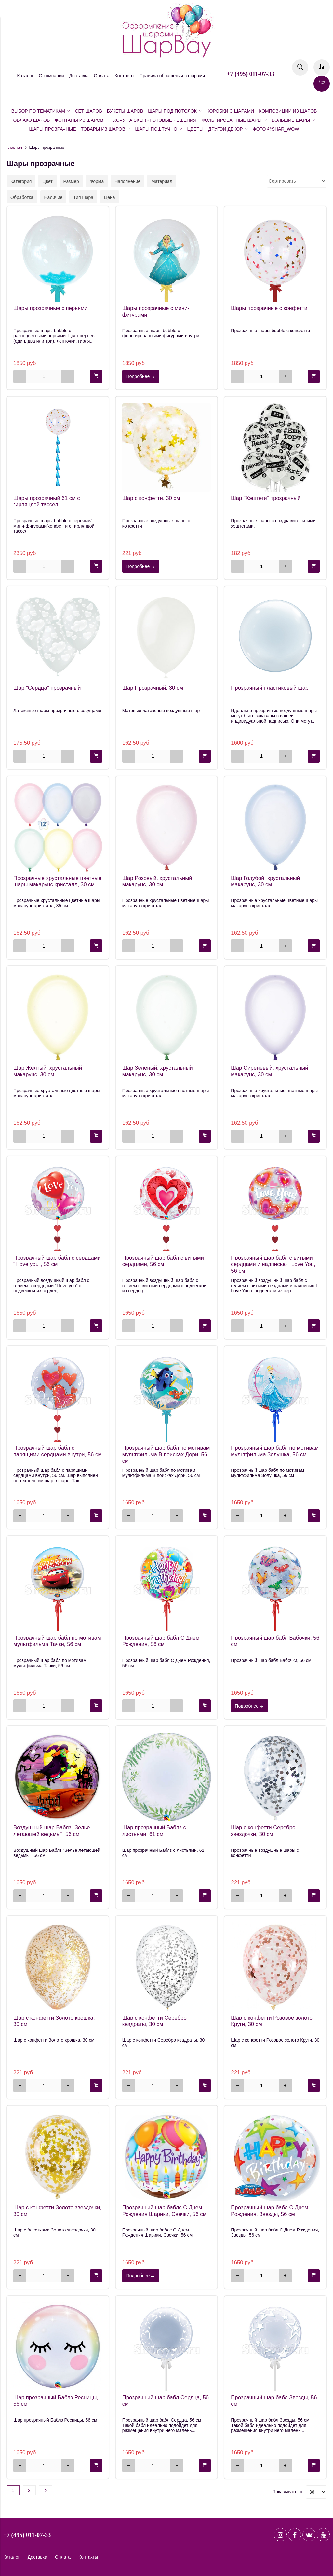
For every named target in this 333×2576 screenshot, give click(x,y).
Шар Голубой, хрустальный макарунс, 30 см (265, 881)
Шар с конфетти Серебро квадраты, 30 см (154, 2021)
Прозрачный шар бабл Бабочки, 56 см (275, 1641)
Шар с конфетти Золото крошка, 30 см (54, 2021)
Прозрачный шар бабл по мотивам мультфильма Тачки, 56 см (57, 1641)
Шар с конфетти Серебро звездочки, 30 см (263, 1830)
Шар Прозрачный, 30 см (152, 688)
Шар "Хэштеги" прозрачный (265, 498)
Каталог (25, 75)
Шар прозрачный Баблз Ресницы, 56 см (55, 2400)
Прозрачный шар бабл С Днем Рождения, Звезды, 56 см (269, 2210)
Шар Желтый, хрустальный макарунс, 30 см (47, 1071)
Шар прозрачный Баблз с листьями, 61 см (154, 1830)
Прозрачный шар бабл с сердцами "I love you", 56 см (57, 1261)
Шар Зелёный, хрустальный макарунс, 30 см (157, 1071)
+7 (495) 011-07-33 (250, 73)
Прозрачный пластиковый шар (269, 688)
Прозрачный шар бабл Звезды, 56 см (274, 2400)
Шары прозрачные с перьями (50, 308)
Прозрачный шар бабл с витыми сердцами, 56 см (163, 1261)
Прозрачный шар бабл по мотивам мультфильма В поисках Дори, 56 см (166, 1454)
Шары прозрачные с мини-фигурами (156, 311)
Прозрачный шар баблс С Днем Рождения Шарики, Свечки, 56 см (164, 2210)
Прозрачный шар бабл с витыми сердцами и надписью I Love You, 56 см (273, 1264)
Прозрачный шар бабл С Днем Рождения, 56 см (161, 1641)
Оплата (101, 75)
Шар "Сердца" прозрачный (47, 688)
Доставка (78, 75)
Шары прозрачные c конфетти (269, 308)
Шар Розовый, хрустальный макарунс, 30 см (157, 881)
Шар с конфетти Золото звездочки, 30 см (57, 2210)
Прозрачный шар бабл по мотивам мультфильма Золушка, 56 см (275, 1451)
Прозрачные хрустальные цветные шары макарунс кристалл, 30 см (57, 881)
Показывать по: (288, 2491)
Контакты (124, 75)
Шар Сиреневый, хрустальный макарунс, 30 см (269, 1071)
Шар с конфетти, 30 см (151, 498)
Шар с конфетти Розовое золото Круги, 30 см (272, 2021)
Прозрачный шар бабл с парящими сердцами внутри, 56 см (57, 1451)
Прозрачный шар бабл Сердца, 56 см (165, 2400)
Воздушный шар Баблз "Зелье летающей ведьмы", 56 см (51, 1830)
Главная (14, 147)
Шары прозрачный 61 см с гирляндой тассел (46, 501)
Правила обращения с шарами (172, 75)
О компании (51, 75)
